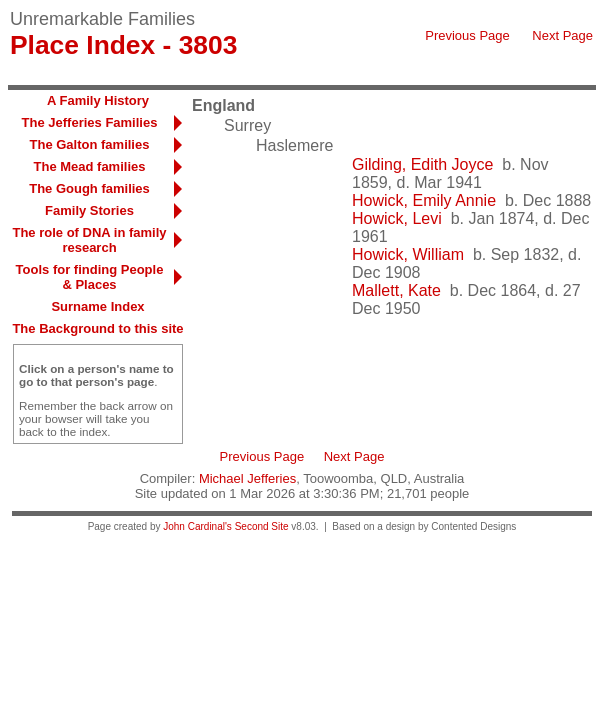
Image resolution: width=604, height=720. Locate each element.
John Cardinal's (197, 526)
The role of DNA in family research (89, 240)
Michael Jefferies (247, 478)
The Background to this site (97, 328)
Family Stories (89, 210)
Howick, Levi (397, 218)
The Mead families (90, 166)
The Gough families (89, 188)
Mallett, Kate (396, 290)
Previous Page (467, 35)
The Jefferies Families (90, 122)
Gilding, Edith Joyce (422, 164)
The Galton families (90, 144)
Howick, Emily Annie (424, 200)
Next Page (562, 35)
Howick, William (408, 254)
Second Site (262, 526)
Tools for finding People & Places (90, 277)
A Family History (98, 100)
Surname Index (97, 306)
